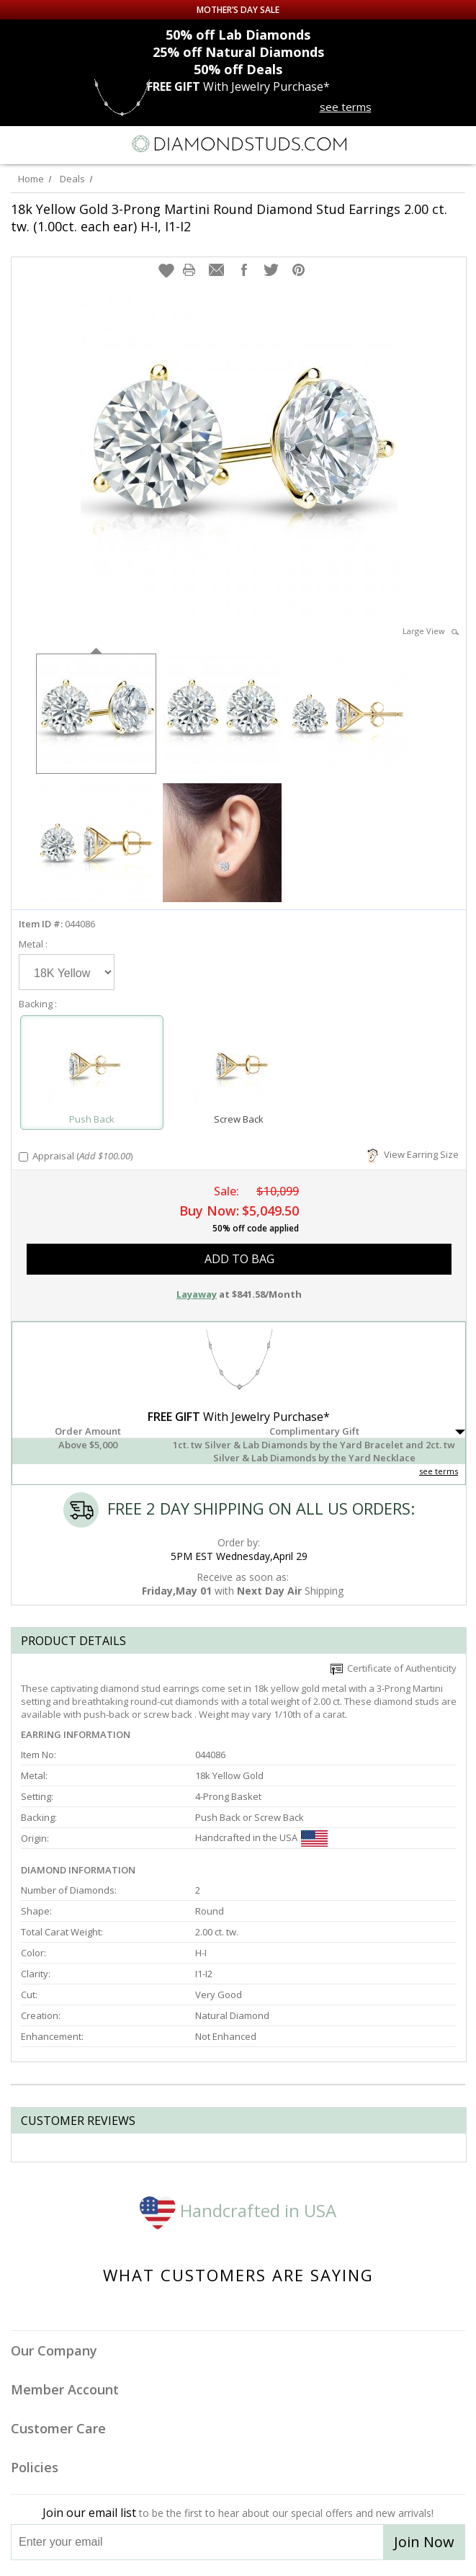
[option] (96, 712)
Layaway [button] (196, 1294)
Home (31, 178)
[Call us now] (428, 142)
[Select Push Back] (91, 1066)
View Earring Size (413, 1154)
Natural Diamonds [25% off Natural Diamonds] (238, 52)
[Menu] (17, 144)
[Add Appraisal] (23, 1157)
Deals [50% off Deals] (238, 69)
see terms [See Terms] (438, 1471)
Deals (72, 178)
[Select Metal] (66, 972)
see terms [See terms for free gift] (346, 106)
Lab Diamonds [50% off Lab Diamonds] (238, 34)
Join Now (424, 2542)
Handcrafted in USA (238, 2210)
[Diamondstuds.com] (238, 145)
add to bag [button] (239, 1259)
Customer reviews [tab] (78, 2121)
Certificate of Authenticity (394, 1668)
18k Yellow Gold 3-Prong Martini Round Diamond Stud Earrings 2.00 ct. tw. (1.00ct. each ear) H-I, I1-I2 (229, 217)
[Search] (46, 143)
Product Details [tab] (73, 1641)
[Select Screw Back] (238, 1066)
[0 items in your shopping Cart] (457, 144)
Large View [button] (431, 630)
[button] (166, 270)
